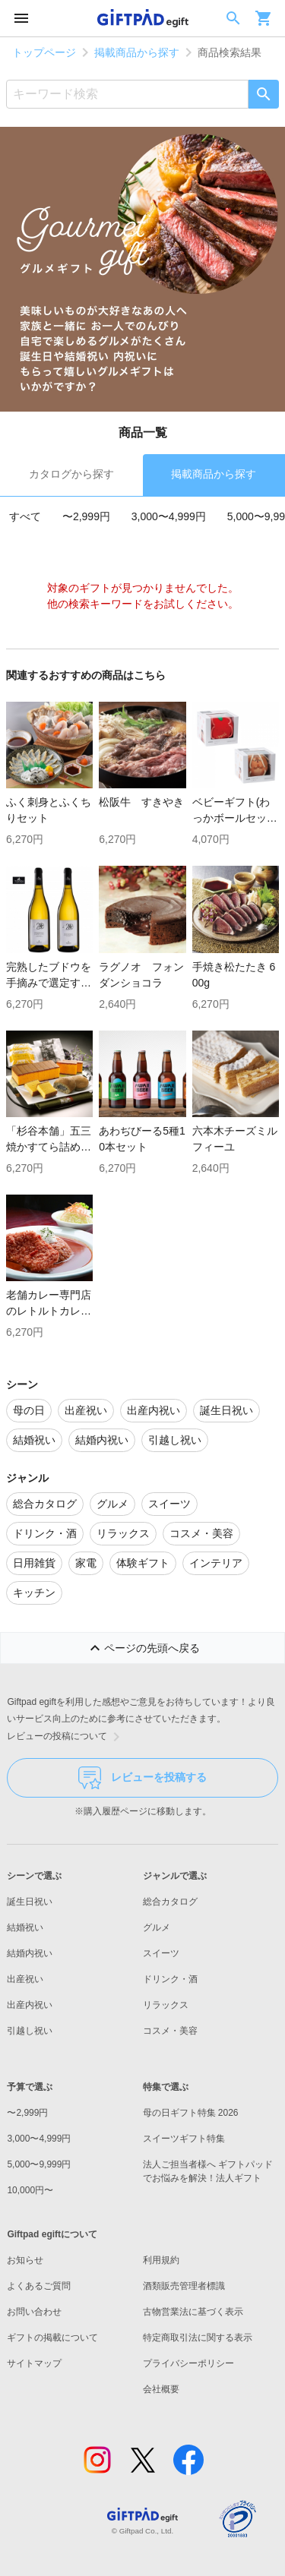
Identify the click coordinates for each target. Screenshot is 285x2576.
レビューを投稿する (142, 1777)
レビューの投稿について (66, 1737)
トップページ (44, 52)
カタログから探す (71, 474)
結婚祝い (25, 1927)
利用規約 (161, 2260)
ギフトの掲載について (52, 2337)
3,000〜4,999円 (168, 516)
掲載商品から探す (136, 52)
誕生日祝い (29, 1901)
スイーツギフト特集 (184, 2138)
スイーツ (161, 1953)
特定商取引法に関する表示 (197, 2337)
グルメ (156, 1927)
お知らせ (25, 2260)
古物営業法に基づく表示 (193, 2311)
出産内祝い (29, 2005)
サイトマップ (34, 2363)
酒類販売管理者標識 (184, 2286)
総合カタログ (170, 1901)
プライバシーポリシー (188, 2363)
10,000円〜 (30, 2190)
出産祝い (25, 1979)
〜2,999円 (86, 516)
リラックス (165, 2005)
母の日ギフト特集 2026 (191, 2112)
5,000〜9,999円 (39, 2164)
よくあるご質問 (39, 2286)
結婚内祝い (29, 1953)
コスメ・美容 (170, 2030)
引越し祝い (29, 2030)
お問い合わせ (34, 2311)
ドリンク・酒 (170, 1979)
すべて (25, 516)
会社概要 (161, 2389)
